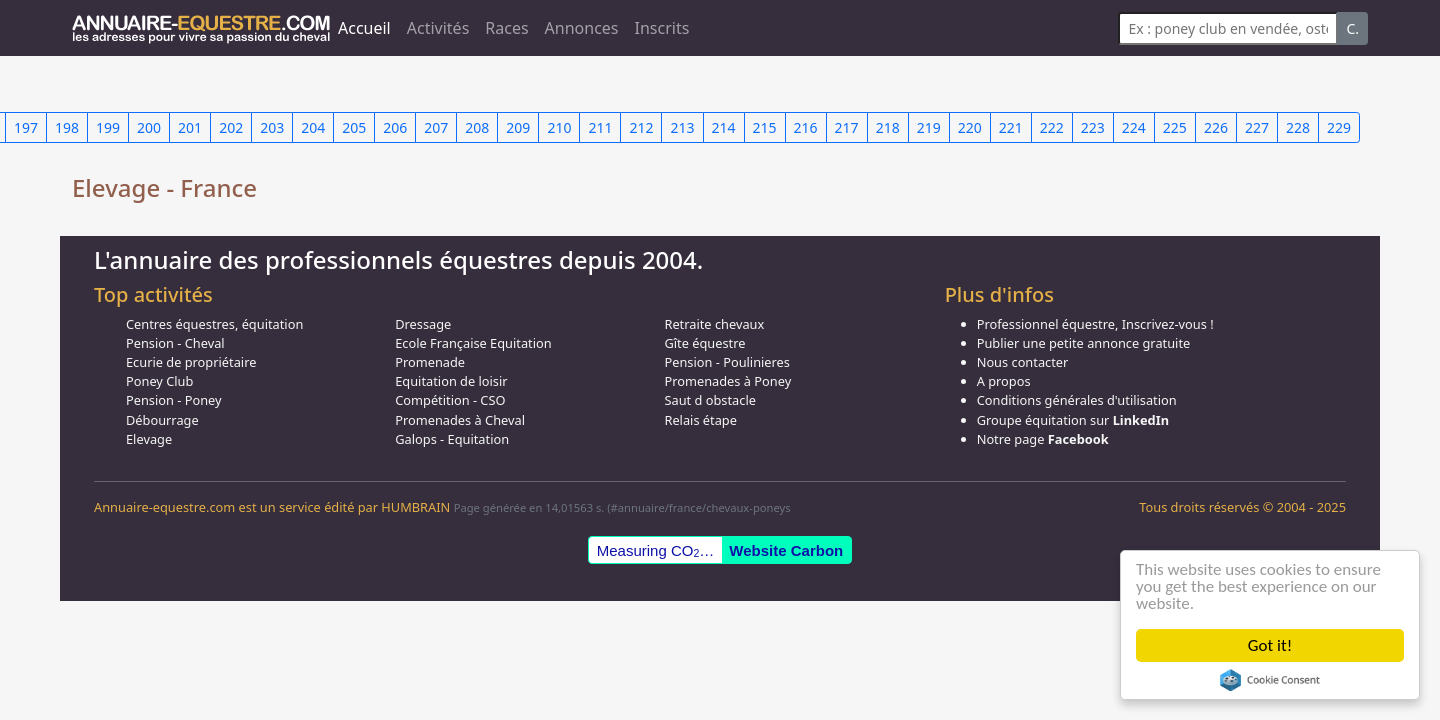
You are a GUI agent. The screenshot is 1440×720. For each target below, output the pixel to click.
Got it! (1270, 645)
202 (231, 127)
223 (1093, 127)
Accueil (364, 28)
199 (108, 127)
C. (1352, 28)
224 (1134, 127)
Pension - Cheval (175, 343)
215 (765, 127)
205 (354, 127)
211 (600, 127)
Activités (438, 28)
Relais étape (700, 420)
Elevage (149, 439)
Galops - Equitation (452, 439)
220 (970, 127)
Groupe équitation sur (1073, 420)
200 (149, 127)
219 (929, 127)
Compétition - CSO (450, 400)
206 (395, 127)
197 (26, 127)
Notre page (1043, 439)
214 (724, 127)
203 (272, 127)
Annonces (582, 28)
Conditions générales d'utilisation (1077, 400)
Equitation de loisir (451, 381)
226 (1216, 127)
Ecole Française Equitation (473, 343)
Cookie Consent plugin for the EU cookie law (1270, 680)
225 (1175, 127)
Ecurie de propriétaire (191, 362)
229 (1339, 127)
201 (190, 127)
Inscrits (662, 28)
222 (1052, 127)
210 (559, 127)
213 (682, 127)
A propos (1004, 381)
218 (888, 127)
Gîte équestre (704, 343)
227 (1257, 127)
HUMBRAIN (415, 507)
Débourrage (162, 420)
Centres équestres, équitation (214, 324)
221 (1011, 127)
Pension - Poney (174, 400)
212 (641, 127)
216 (806, 127)
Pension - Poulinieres (727, 362)
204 (313, 127)
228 (1298, 127)
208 (477, 127)
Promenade (430, 362)
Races (506, 28)
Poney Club (159, 381)
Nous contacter (1023, 362)
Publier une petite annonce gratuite (1084, 343)
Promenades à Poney (727, 381)
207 (436, 127)
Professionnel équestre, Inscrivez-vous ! (1095, 324)
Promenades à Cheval (460, 420)
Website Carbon (786, 550)
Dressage (423, 324)
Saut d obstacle (709, 400)
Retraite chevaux (714, 324)
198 (67, 127)
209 (518, 127)
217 (847, 127)
